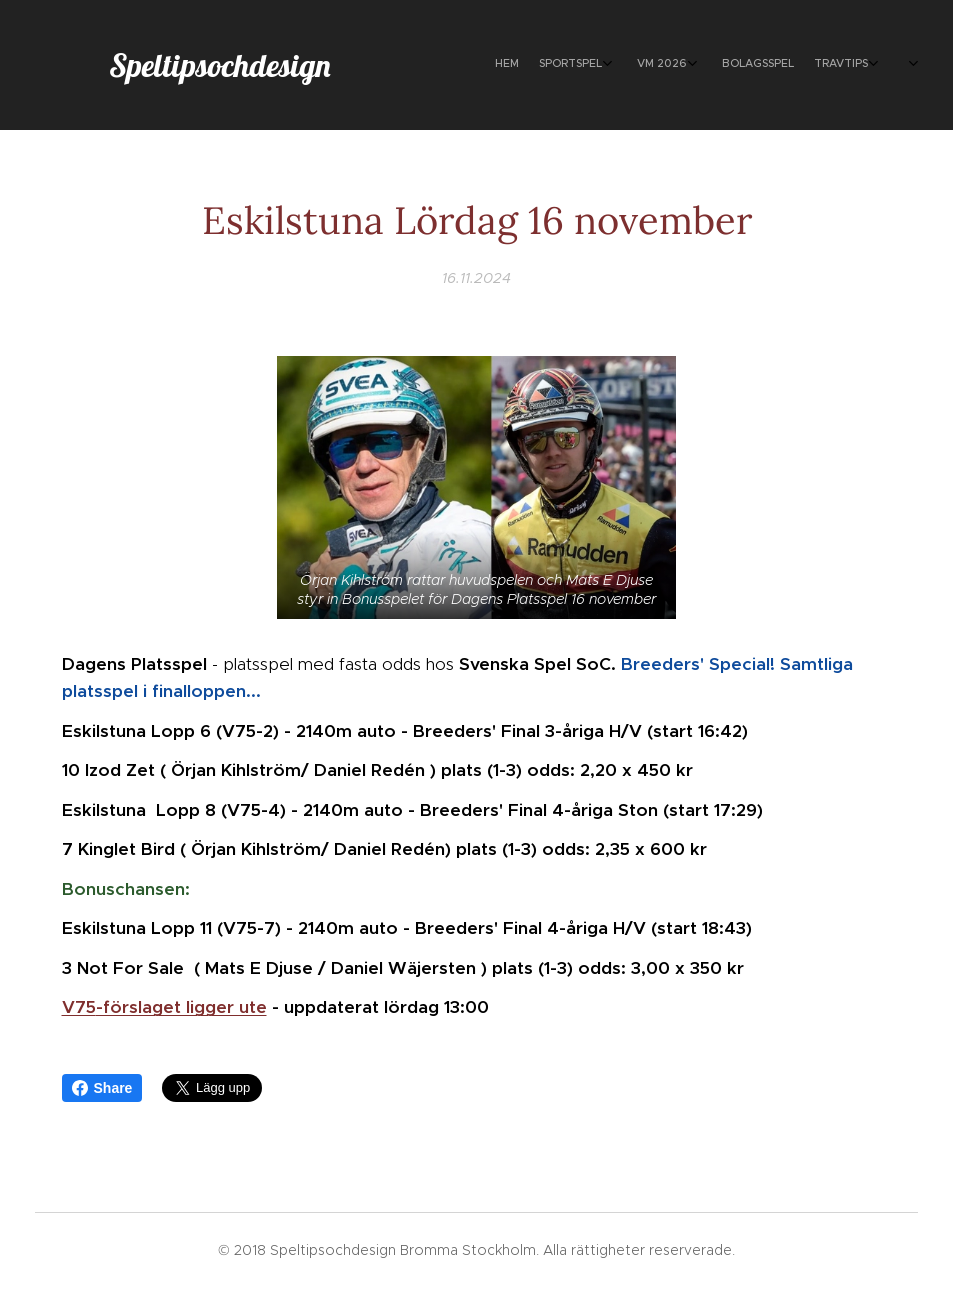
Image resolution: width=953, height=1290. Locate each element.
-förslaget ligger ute (181, 1008)
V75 (79, 1008)
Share (102, 1088)
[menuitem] (705, 65)
